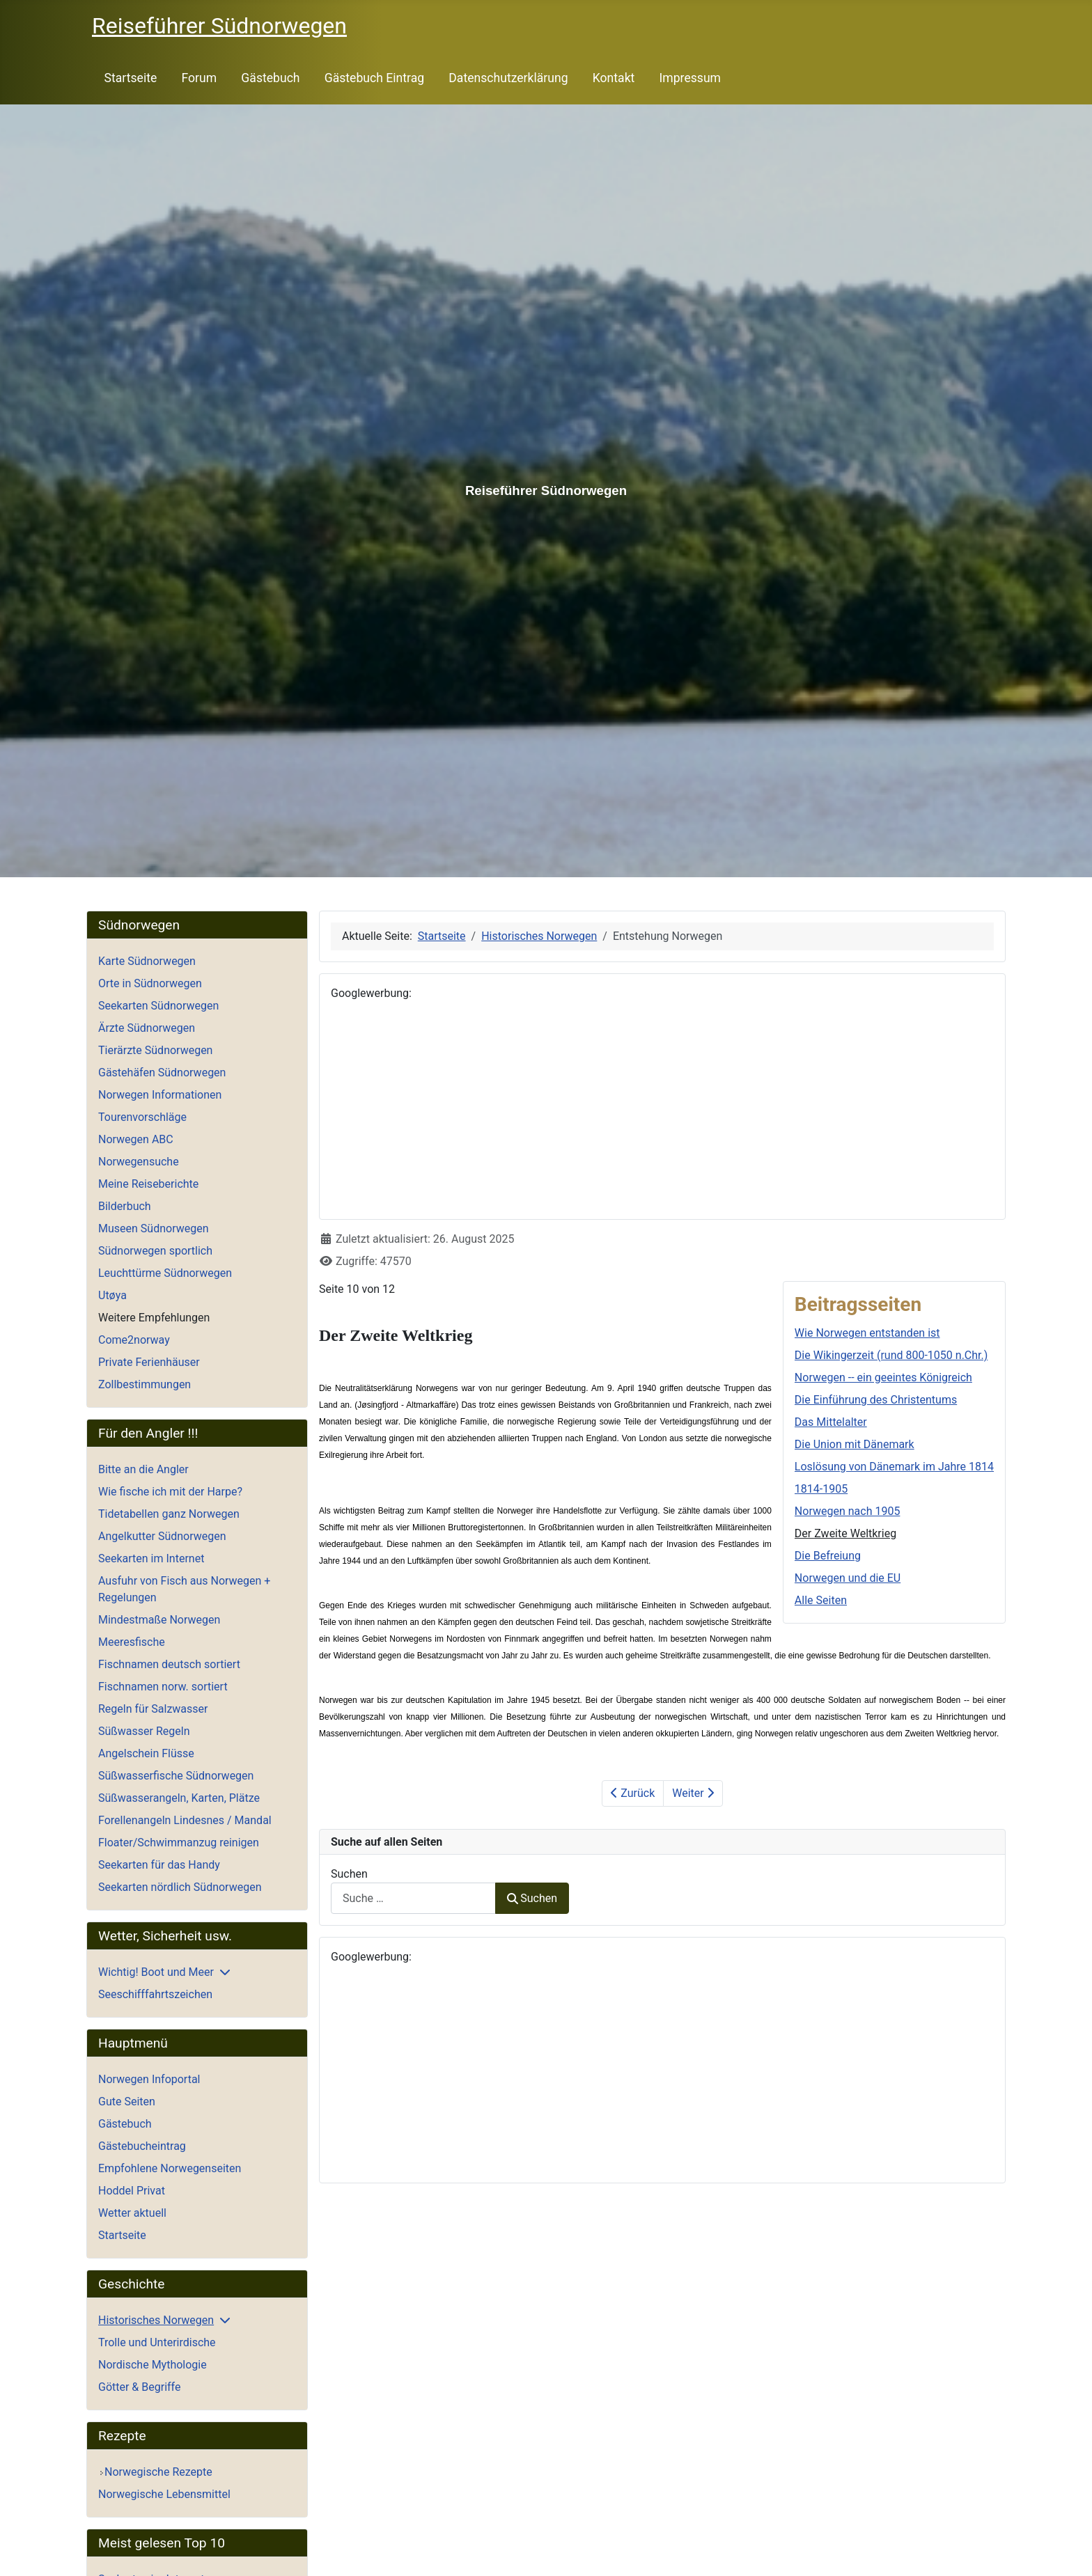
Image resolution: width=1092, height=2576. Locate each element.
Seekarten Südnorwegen (158, 1005)
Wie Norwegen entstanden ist (867, 1333)
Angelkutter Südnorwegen (162, 1536)
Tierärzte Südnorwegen (155, 1050)
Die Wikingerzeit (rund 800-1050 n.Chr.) (891, 1355)
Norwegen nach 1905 (847, 1511)
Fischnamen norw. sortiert (163, 1686)
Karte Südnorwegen (147, 961)
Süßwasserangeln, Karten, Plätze (179, 1798)
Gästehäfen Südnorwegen (162, 1072)
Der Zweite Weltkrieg (845, 1533)
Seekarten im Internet (151, 1558)
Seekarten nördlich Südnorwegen (179, 1887)
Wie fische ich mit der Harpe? (170, 1491)
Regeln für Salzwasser (153, 1708)
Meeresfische (131, 1642)
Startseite (130, 78)
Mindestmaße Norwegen (159, 1619)
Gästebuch (270, 78)
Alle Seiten (821, 1600)
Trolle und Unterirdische (157, 2342)
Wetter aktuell (132, 2213)
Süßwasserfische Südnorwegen (176, 1775)
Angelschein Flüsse (146, 1753)
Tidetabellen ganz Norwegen (169, 1514)
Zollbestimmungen (144, 1384)
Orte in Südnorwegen (150, 983)
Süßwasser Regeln (144, 1731)
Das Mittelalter (831, 1422)
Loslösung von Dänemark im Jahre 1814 (894, 1466)
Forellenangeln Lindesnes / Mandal (185, 1820)
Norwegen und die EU (847, 1578)
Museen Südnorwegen (153, 1228)
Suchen (349, 1873)
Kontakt (614, 78)
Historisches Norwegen (156, 2320)
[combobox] (413, 1898)
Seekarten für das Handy (159, 1864)
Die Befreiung (828, 1555)
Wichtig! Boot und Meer (156, 1972)
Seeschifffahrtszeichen (155, 1994)
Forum (199, 78)
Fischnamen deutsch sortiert (169, 1664)
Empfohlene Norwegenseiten (169, 2168)
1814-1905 (821, 1488)
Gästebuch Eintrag (374, 78)
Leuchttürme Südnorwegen (165, 1273)
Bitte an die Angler (143, 1469)
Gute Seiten (126, 2101)
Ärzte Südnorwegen (146, 1028)
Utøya (112, 1295)
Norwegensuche (138, 1161)
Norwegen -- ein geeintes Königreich (883, 1377)
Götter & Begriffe (139, 2387)
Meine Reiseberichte (148, 1184)
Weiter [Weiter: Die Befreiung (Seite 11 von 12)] (692, 1793)
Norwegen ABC (135, 1139)
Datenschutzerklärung (508, 78)
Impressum (691, 78)
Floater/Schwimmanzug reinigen (178, 1842)
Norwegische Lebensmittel (164, 2494)
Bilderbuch (124, 1206)
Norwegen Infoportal (149, 2079)
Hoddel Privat (131, 2190)
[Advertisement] (662, 1110)
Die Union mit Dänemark (854, 1444)
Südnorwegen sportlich (155, 1250)
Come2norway (134, 1339)
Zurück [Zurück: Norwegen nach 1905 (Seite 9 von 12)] (633, 1793)
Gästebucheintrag (142, 2146)
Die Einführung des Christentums (876, 1399)
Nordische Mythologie (152, 2364)
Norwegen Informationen (159, 1094)
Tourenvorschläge (142, 1117)
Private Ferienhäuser (149, 1362)
